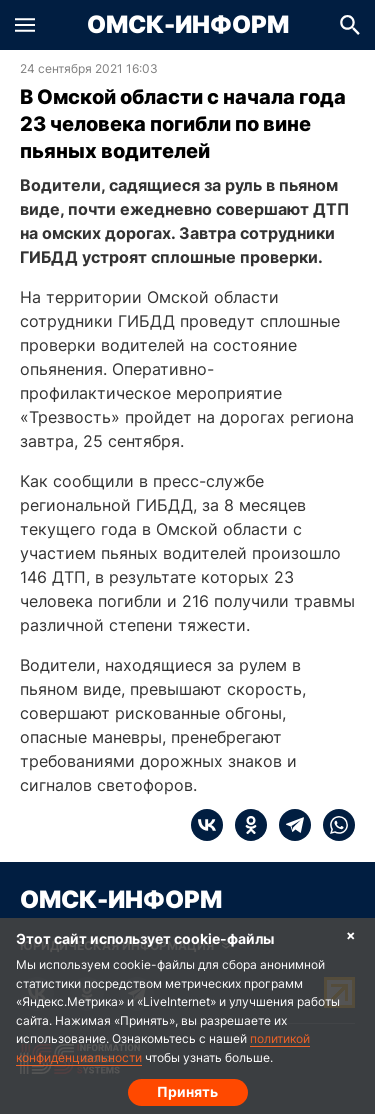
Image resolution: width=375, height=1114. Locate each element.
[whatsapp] (333, 825)
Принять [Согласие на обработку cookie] (187, 1091)
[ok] (245, 825)
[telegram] (289, 825)
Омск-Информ (188, 25)
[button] (25, 25)
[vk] (207, 825)
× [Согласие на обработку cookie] (351, 934)
